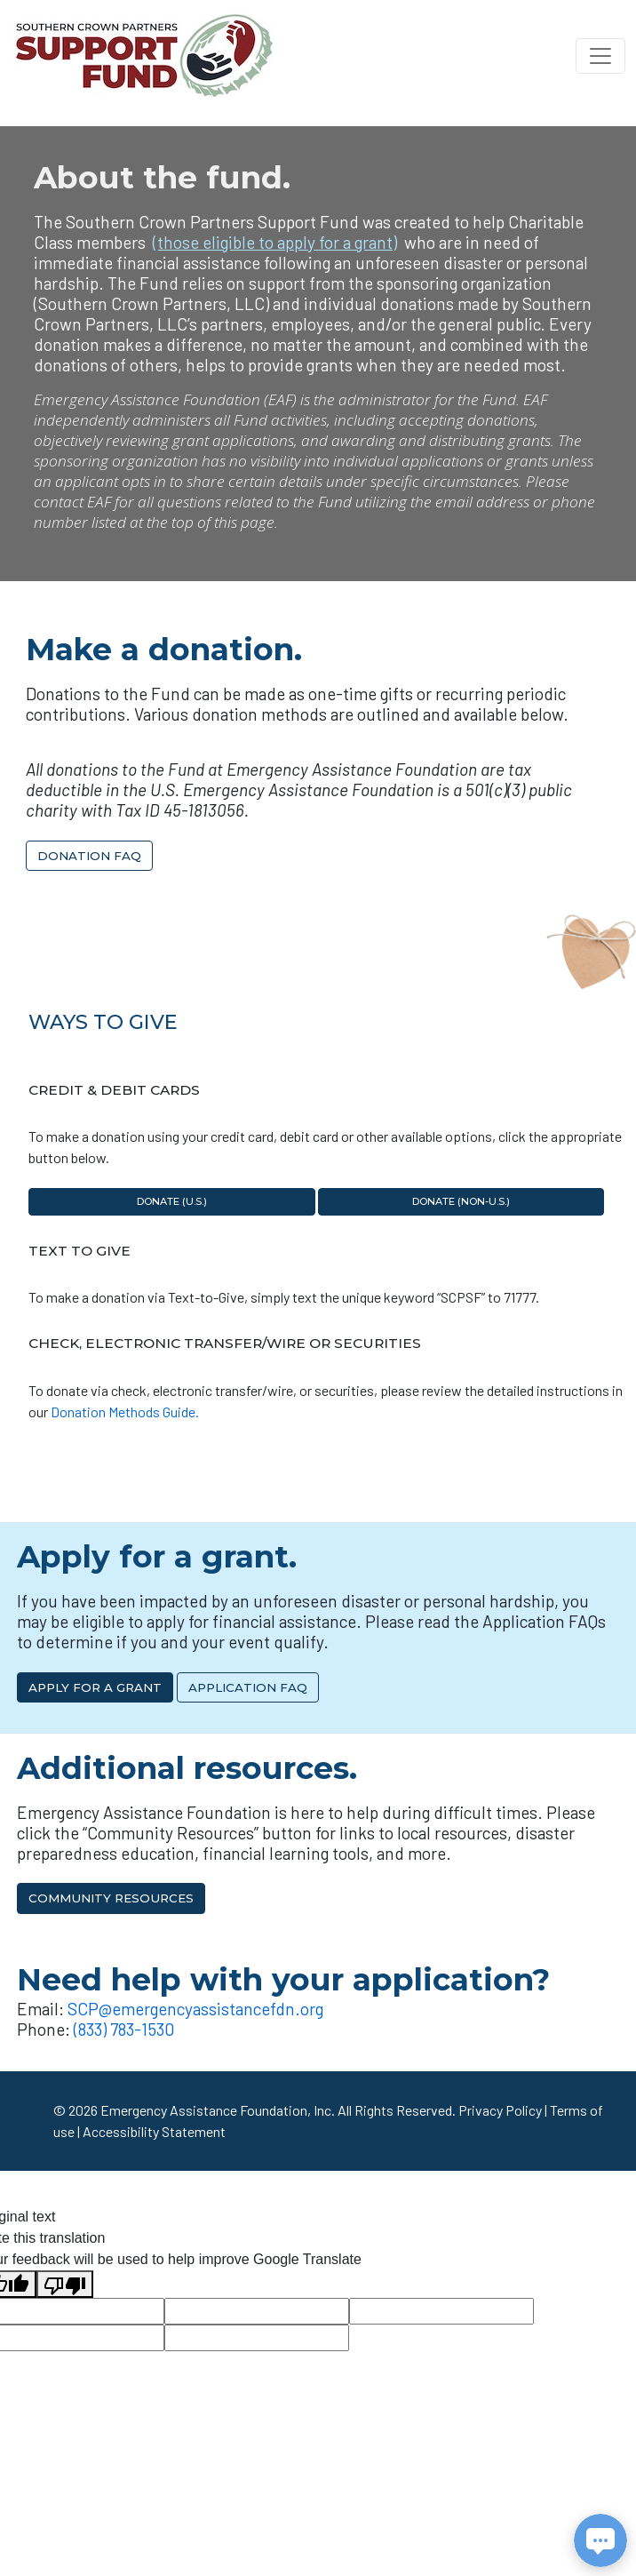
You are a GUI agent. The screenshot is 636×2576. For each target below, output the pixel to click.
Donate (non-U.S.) (461, 1201)
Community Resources (111, 1898)
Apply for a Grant (95, 1687)
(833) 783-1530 (124, 2029)
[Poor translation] (64, 2284)
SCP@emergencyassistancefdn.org (195, 2008)
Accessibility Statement (154, 2131)
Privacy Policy (500, 2109)
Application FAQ (247, 1687)
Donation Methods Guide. (125, 1411)
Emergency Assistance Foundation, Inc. (217, 2109)
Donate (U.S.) (172, 1201)
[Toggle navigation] (600, 56)
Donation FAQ (89, 856)
